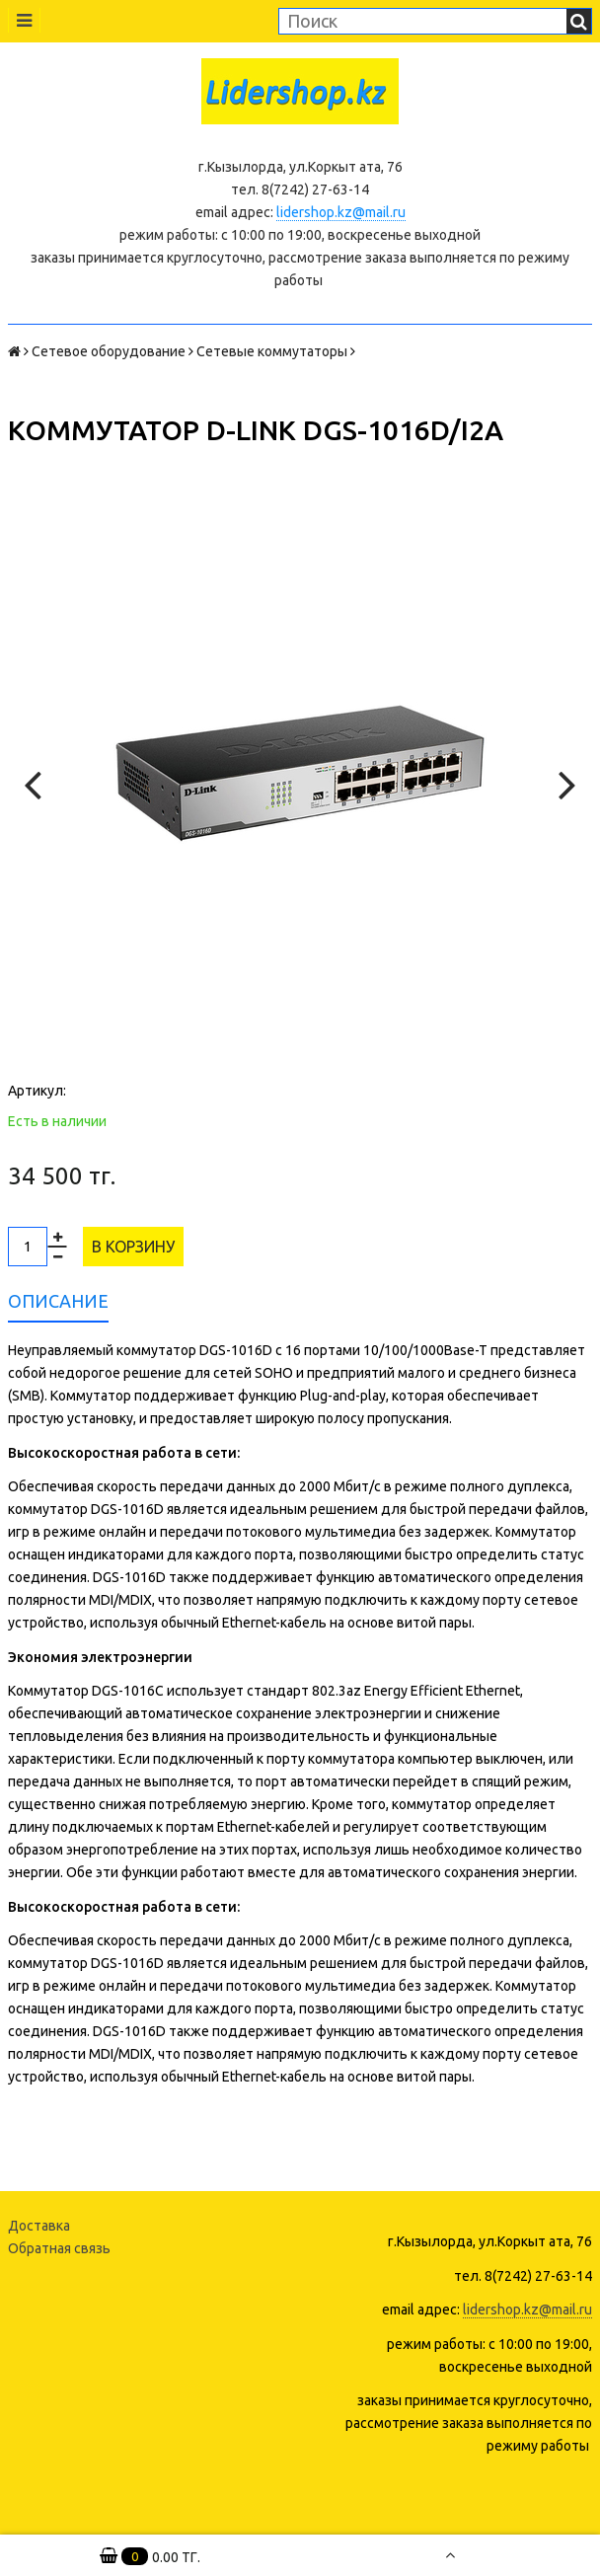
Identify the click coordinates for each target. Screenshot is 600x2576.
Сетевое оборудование (109, 351)
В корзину (133, 1246)
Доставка (39, 2226)
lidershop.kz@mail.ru (341, 212)
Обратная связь (59, 2248)
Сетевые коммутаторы (271, 351)
